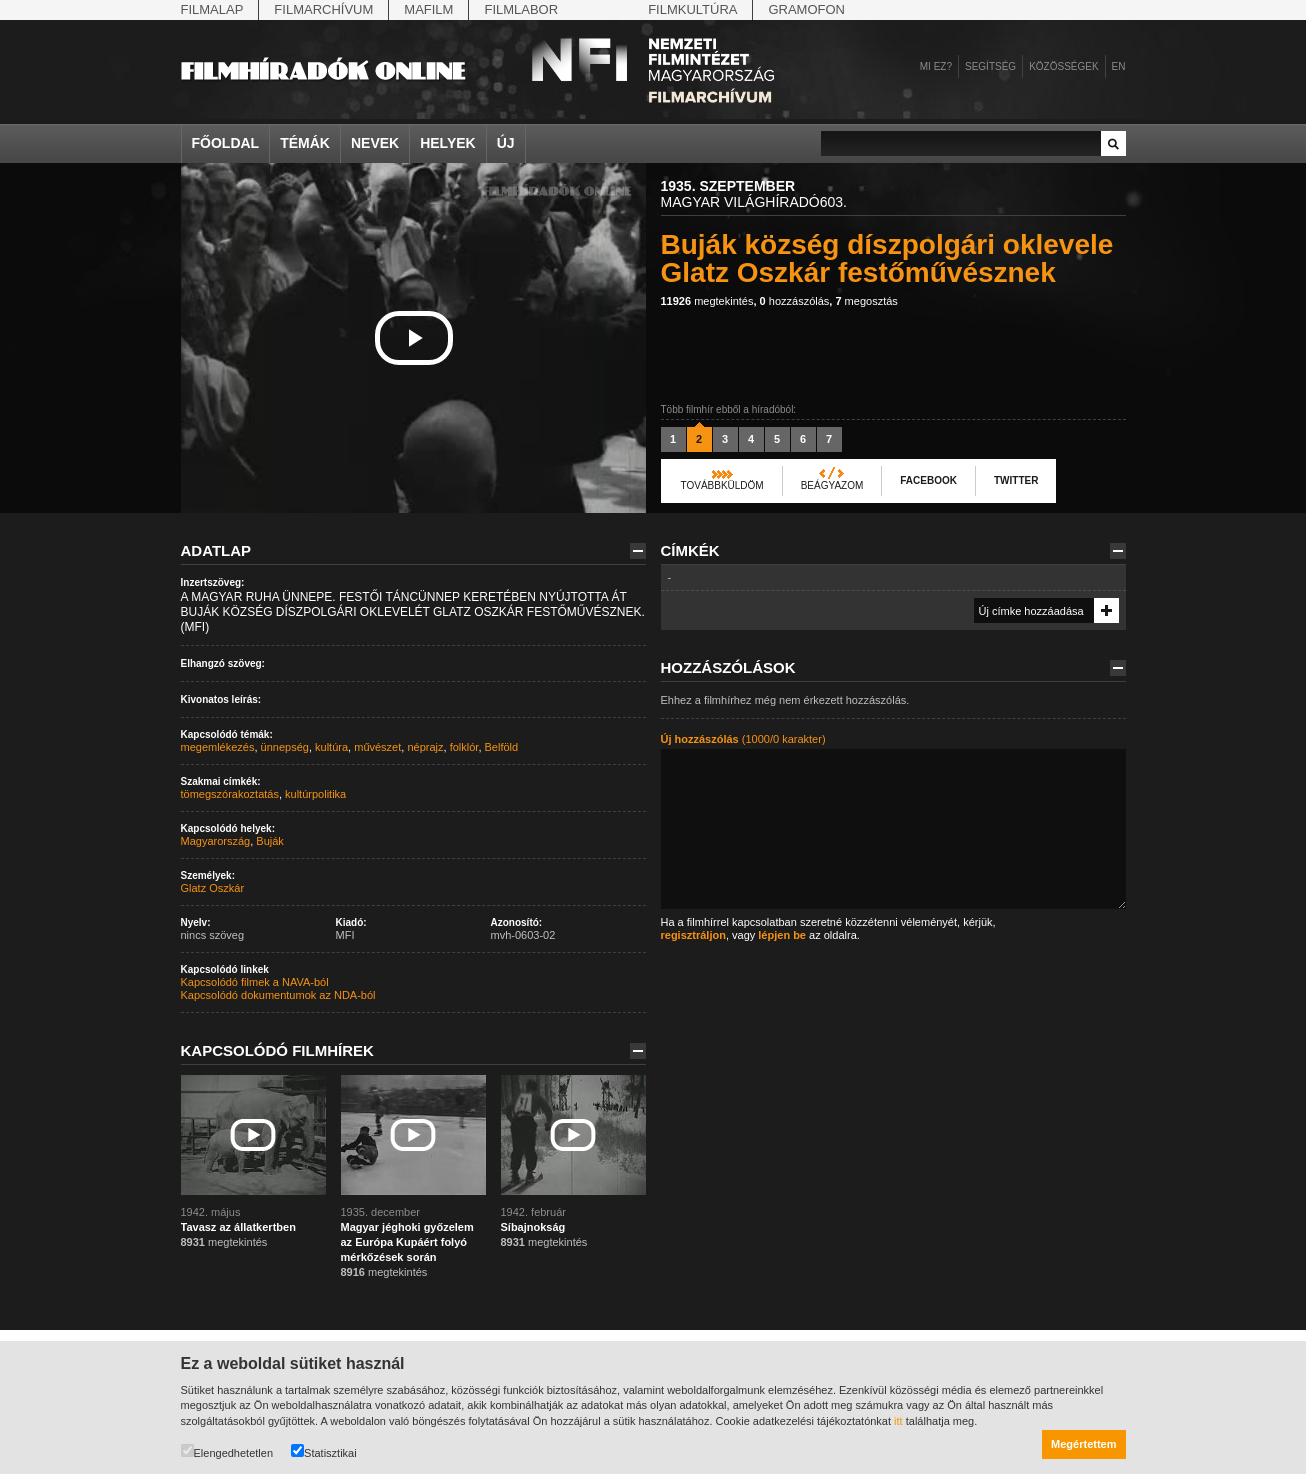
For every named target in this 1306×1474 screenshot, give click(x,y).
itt (898, 1421)
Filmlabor (521, 9)
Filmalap (212, 9)
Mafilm (428, 9)
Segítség (990, 66)
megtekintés (707, 301)
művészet (377, 747)
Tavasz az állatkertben (238, 1227)
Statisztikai (324, 1451)
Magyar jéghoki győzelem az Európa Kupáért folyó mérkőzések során (407, 1242)
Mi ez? (936, 66)
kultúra (331, 747)
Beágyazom (832, 485)
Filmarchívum (323, 9)
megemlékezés (218, 747)
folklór (464, 747)
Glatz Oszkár (213, 888)
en (1119, 66)
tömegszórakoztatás (230, 794)
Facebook (928, 480)
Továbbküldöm (722, 485)
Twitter (1016, 480)
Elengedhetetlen (227, 1451)
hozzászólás (795, 301)
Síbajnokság (533, 1227)
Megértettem (1083, 1444)
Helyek (448, 143)
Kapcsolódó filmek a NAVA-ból (255, 982)
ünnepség (285, 747)
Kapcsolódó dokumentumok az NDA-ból (278, 995)
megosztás (866, 301)
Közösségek (1063, 66)
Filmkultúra (692, 9)
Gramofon (806, 9)
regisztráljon (693, 935)
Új (506, 143)
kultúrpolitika (315, 794)
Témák (305, 143)
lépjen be (782, 935)
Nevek (375, 143)
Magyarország (216, 841)
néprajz (425, 747)
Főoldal (226, 143)
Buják (270, 841)
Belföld (502, 747)
